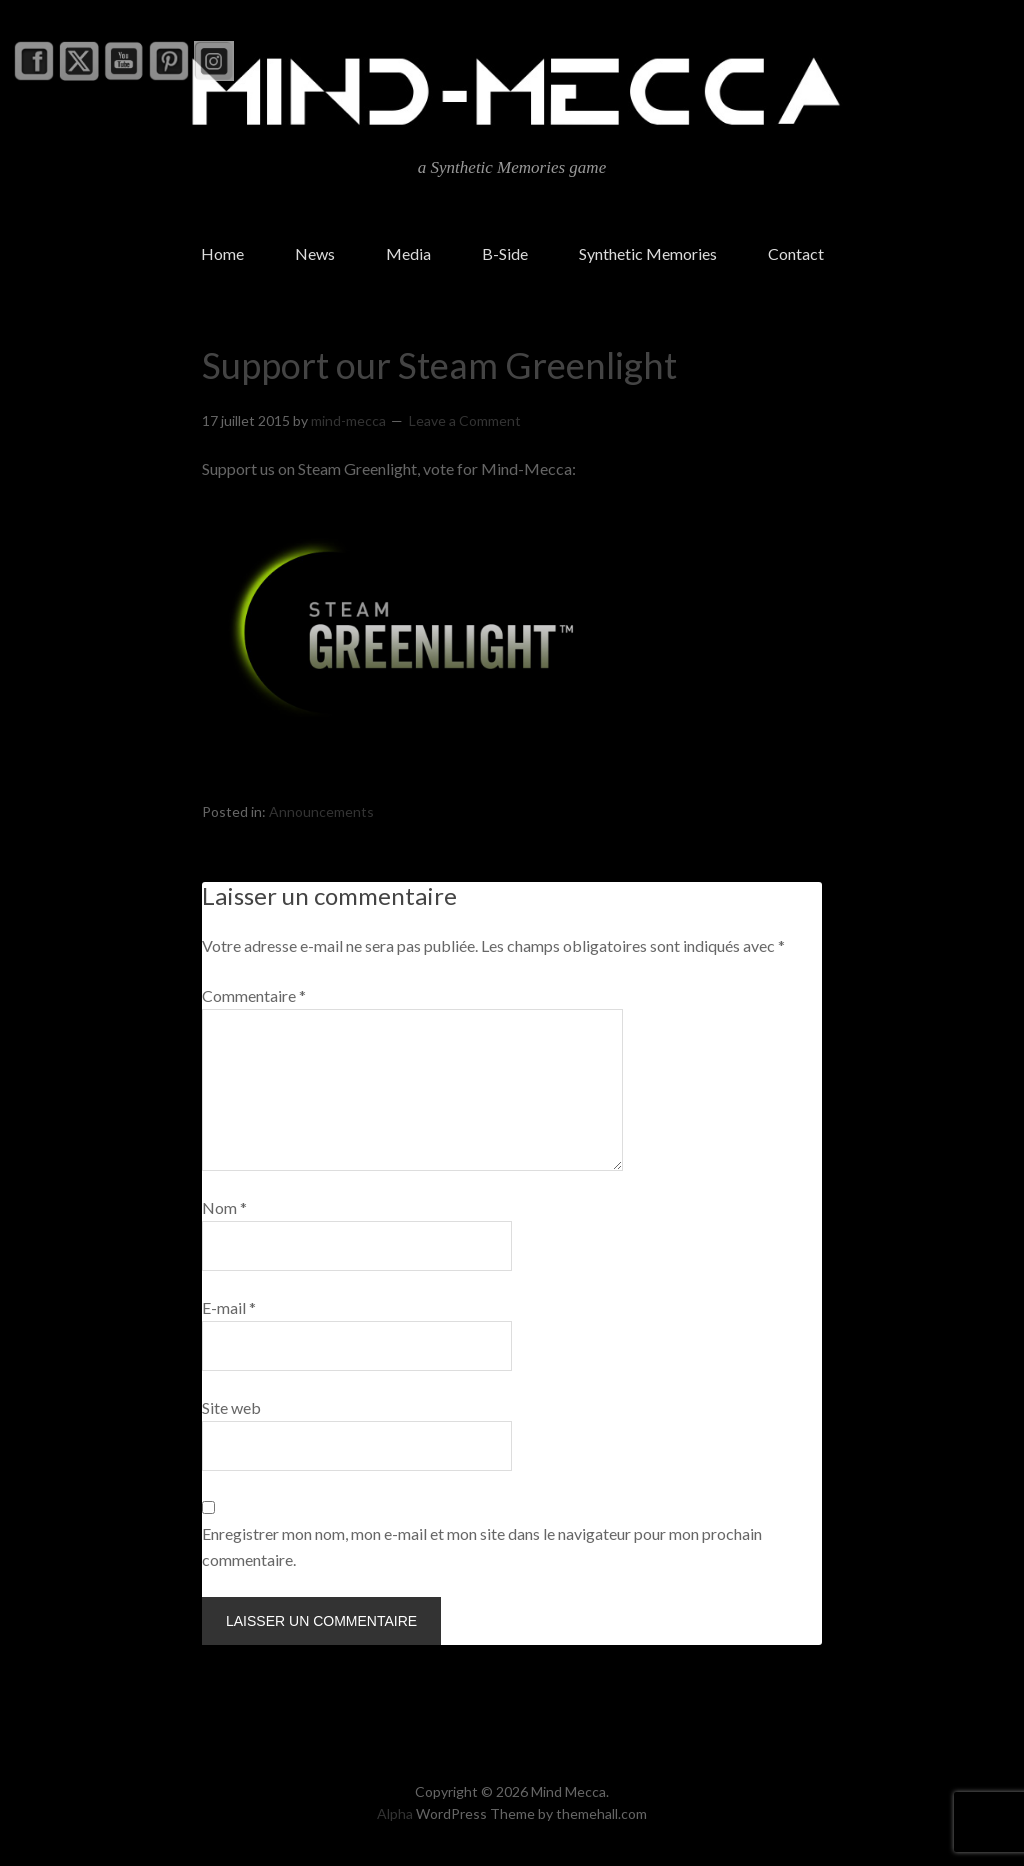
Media (408, 253)
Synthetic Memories (648, 253)
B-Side (505, 253)
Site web (231, 1407)
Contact (796, 253)
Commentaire (254, 995)
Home (222, 253)
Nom (224, 1207)
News (315, 253)
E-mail (229, 1307)
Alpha (395, 1813)
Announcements (321, 811)
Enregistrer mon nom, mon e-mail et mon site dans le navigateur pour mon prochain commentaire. (482, 1546)
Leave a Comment (465, 420)
